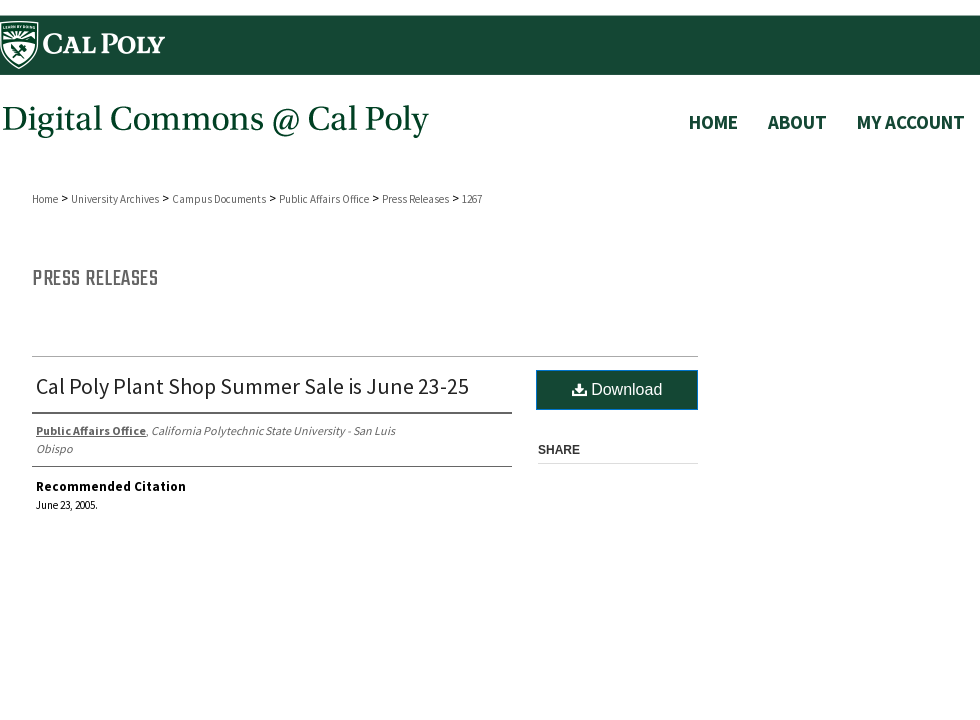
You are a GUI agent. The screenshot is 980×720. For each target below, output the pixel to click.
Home (45, 199)
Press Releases (415, 199)
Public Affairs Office (324, 199)
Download (617, 389)
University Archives (115, 199)
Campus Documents (219, 199)
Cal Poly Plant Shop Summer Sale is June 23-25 (252, 386)
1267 (472, 199)
